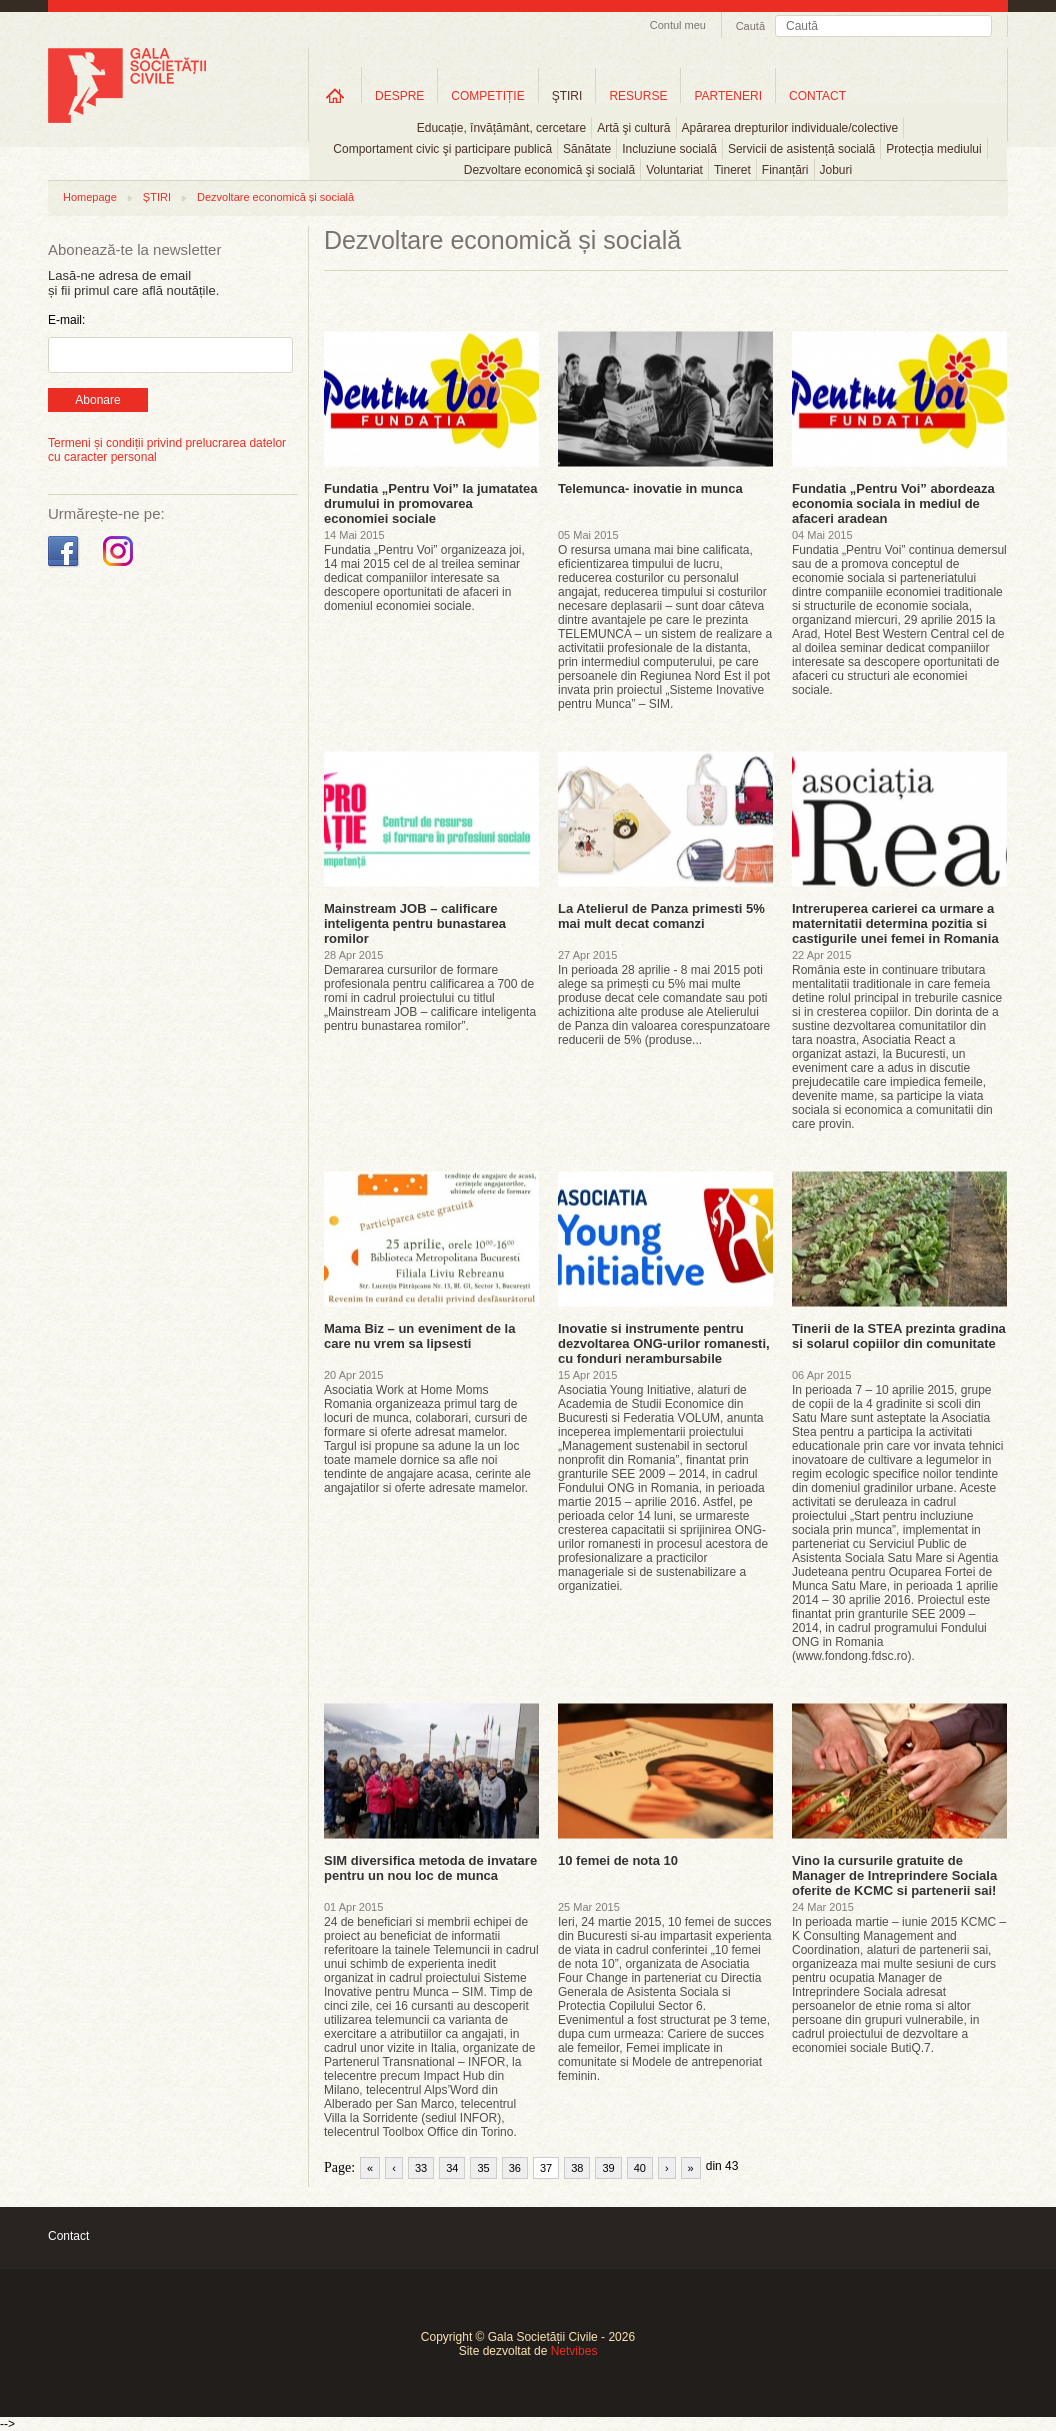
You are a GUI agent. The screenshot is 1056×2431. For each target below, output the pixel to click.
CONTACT (817, 96)
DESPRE (399, 96)
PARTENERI (728, 96)
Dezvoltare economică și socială (275, 197)
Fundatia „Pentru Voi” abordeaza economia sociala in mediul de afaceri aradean (893, 503)
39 (608, 2168)
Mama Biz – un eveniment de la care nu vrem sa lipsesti (419, 1336)
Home (335, 95)
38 (577, 2168)
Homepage (90, 197)
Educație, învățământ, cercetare (501, 128)
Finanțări (785, 170)
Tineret (732, 170)
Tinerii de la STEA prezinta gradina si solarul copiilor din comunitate (899, 1336)
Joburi (836, 170)
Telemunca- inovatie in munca (650, 488)
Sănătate (587, 149)
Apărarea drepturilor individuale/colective (790, 128)
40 (640, 2168)
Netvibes (574, 2351)
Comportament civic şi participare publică (442, 149)
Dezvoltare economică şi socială (549, 170)
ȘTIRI (157, 197)
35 (483, 2168)
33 (421, 2168)
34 (452, 2168)
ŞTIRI (567, 96)
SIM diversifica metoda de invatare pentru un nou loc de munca (430, 1868)
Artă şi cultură (633, 128)
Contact (68, 2236)
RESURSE (638, 96)
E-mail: (66, 320)
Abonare (97, 400)
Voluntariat (674, 170)
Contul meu (678, 25)
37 (546, 2168)
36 (515, 2168)
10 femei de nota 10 (618, 1860)
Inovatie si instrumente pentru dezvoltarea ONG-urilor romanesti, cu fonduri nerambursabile (664, 1343)
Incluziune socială (669, 149)
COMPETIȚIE (487, 96)
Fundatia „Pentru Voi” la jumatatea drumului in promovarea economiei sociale (431, 503)
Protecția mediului (933, 149)
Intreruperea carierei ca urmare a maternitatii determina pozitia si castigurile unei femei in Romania (895, 923)
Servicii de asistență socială (801, 149)
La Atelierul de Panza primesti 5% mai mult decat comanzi (661, 916)
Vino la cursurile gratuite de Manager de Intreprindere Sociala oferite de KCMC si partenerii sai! (894, 1875)
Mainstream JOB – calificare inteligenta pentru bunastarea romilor (415, 923)
